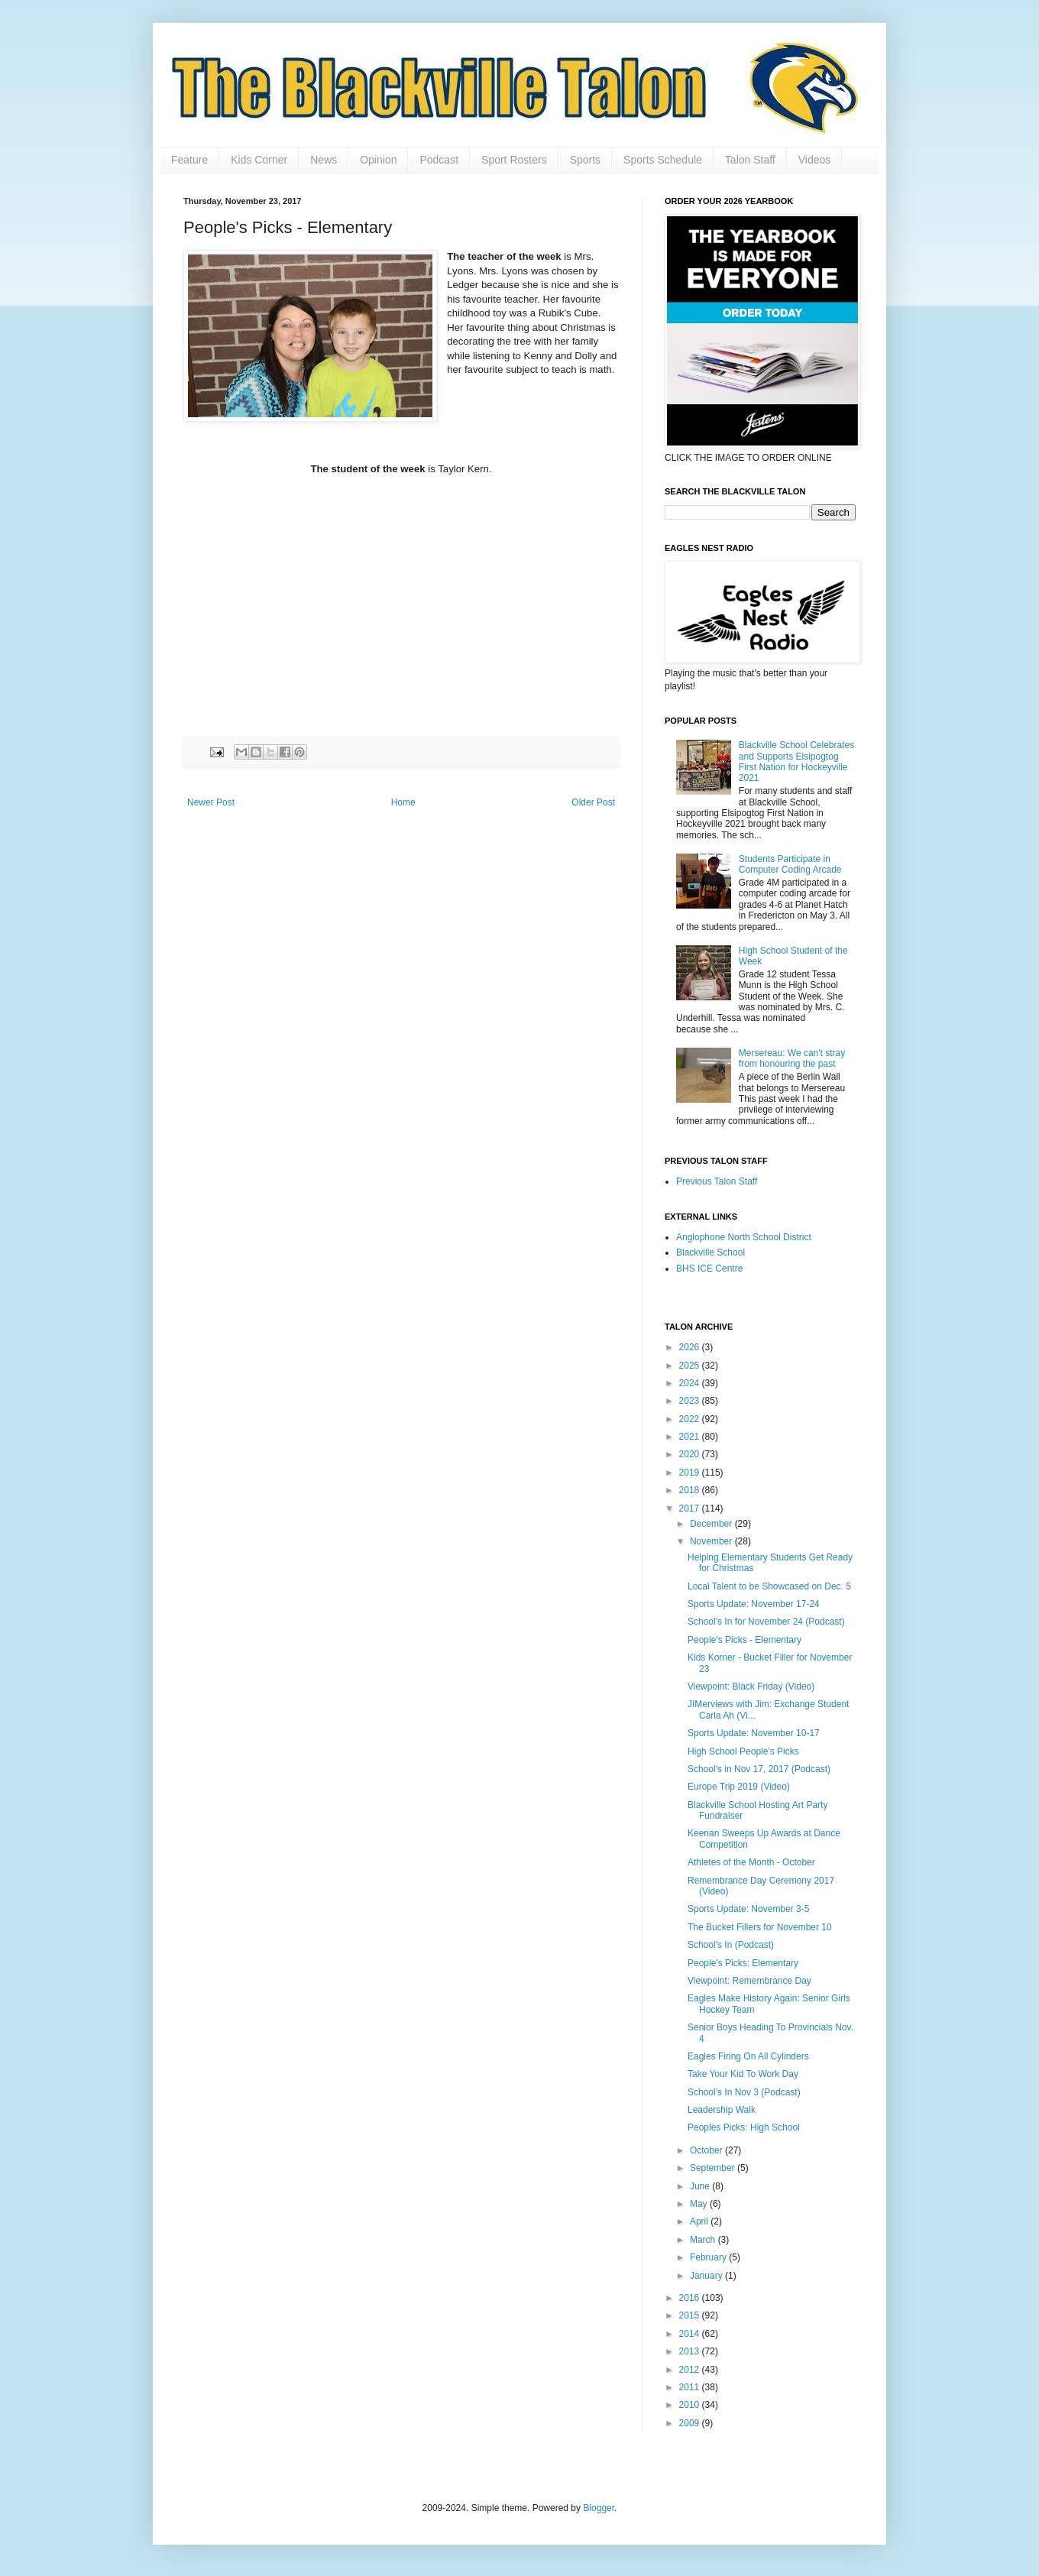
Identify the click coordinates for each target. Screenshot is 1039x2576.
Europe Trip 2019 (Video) (739, 1786)
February (709, 2257)
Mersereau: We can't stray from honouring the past (792, 1058)
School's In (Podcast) (731, 1944)
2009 (690, 2423)
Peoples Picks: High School (744, 2127)
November (712, 1541)
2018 (690, 1490)
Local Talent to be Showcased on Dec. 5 (769, 1586)
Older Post (593, 802)
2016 (690, 2297)
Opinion (378, 160)
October (707, 2150)
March (704, 2239)
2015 (690, 2315)
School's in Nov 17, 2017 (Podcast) (759, 1769)
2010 (690, 2404)
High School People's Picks (743, 1751)
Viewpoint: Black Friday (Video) (751, 1686)
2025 (690, 1365)
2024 (690, 1383)
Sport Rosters (514, 160)
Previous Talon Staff (716, 1181)
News (323, 160)
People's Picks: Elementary (743, 1963)
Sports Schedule (662, 160)
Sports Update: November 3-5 (748, 1909)
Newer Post (211, 802)
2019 (690, 1472)
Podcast (438, 160)
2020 (690, 1454)
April (700, 2221)
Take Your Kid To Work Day (743, 2074)
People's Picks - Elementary (744, 1640)
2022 (690, 1419)
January (707, 2275)
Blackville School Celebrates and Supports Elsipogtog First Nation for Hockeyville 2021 (796, 761)
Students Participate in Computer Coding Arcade (790, 864)
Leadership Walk (722, 2110)
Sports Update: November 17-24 (754, 1604)
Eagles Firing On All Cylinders (748, 2056)
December (712, 1523)
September (713, 2168)
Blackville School (710, 1252)
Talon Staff (750, 160)
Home (403, 802)
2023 (690, 1400)
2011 (690, 2387)
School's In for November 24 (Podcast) (766, 1621)
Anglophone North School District (743, 1237)
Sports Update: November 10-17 (754, 1733)
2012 (690, 2369)
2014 (690, 2333)
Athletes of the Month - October (751, 1862)
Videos (814, 160)
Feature (189, 160)
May (700, 2204)
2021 (690, 1436)
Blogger (598, 2508)
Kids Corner (259, 160)
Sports (585, 160)
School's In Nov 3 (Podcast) (744, 2092)
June (701, 2186)
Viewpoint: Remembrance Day (749, 1980)
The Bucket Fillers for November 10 (760, 1927)
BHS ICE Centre (709, 1268)
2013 (690, 2351)
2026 (690, 1347)
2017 (690, 1508)
